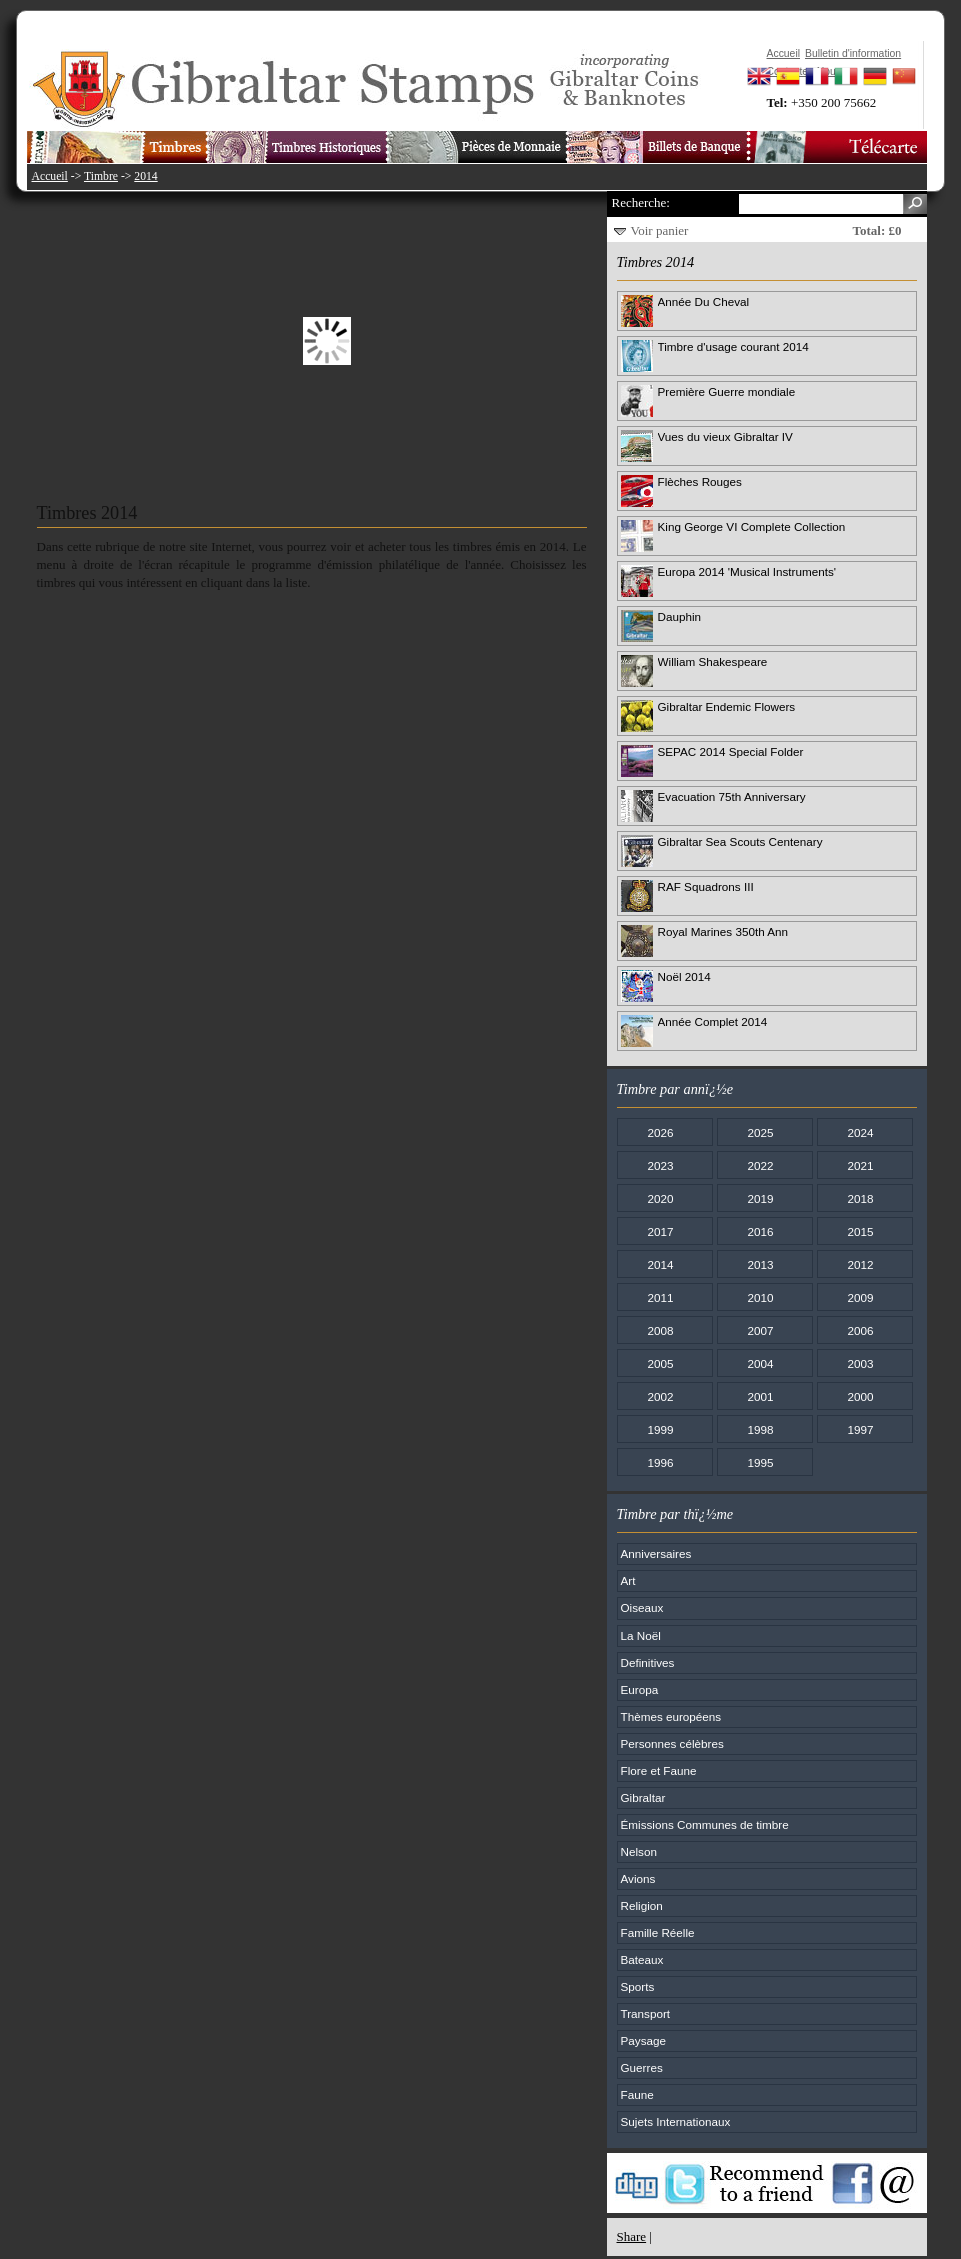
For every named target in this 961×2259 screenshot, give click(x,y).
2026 (660, 1132)
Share (632, 2236)
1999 (660, 1429)
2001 (760, 1396)
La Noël (641, 1635)
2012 (860, 1264)
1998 (760, 1429)
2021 (860, 1165)
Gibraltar (643, 1797)
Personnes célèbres (672, 1743)
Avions (638, 1878)
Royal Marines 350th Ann (723, 931)
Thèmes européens (671, 1716)
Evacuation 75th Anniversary (732, 796)
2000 (860, 1396)
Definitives (648, 1662)
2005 (660, 1363)
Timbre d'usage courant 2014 (733, 346)
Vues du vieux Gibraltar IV (725, 436)
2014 (145, 176)
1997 (860, 1429)
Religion (642, 1905)
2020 (660, 1198)
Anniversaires (656, 1553)
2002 (660, 1396)
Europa (640, 1689)
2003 (860, 1363)
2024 (860, 1132)
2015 (860, 1231)
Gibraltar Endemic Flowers (727, 706)
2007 (760, 1330)
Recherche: (641, 202)
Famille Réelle (658, 1932)
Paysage (643, 2040)
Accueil (50, 176)
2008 (660, 1330)
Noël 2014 (684, 976)
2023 (660, 1165)
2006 (860, 1330)
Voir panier (660, 230)
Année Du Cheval (704, 301)
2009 (860, 1297)
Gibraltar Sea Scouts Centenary (740, 841)
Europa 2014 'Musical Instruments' (747, 571)
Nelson (639, 1851)
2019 (760, 1198)
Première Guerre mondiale (727, 391)
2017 (660, 1231)
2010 (760, 1297)
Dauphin (680, 616)
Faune (637, 2094)
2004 (760, 1363)
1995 (760, 1462)
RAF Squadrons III (706, 886)
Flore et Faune (659, 1770)
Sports (638, 1986)
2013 (760, 1264)
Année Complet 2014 (713, 1021)
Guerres (642, 2067)
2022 (760, 1165)
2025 (760, 1132)
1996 (660, 1462)
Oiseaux (642, 1607)
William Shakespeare (713, 661)
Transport (646, 2013)
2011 (660, 1297)
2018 (860, 1198)
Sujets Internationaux (676, 2121)
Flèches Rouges (700, 481)
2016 (760, 1231)
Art (628, 1580)
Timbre (101, 176)
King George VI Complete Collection (752, 526)
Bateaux (642, 1959)
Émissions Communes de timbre (705, 1824)
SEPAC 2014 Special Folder (731, 751)
